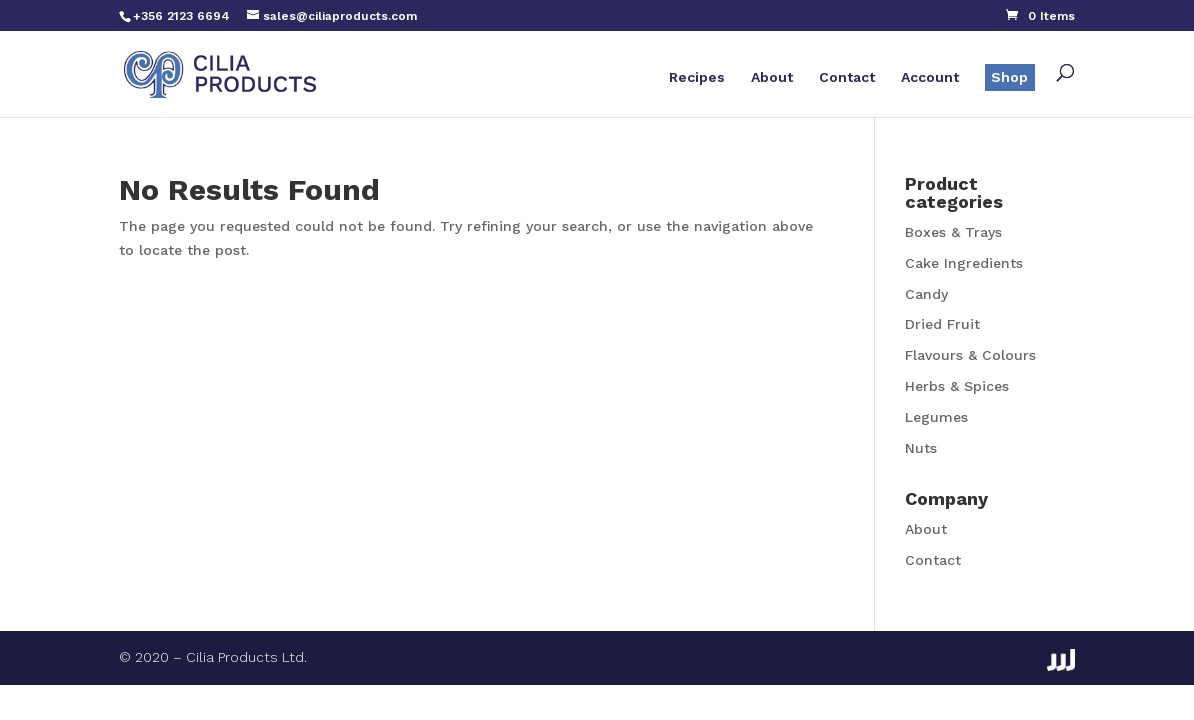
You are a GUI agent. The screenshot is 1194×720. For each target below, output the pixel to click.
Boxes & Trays (953, 232)
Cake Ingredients (964, 263)
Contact (847, 77)
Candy (926, 294)
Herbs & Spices (957, 386)
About (772, 77)
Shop (1009, 77)
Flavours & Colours (970, 355)
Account (930, 77)
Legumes (936, 417)
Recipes (697, 77)
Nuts (921, 448)
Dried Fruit (942, 324)
